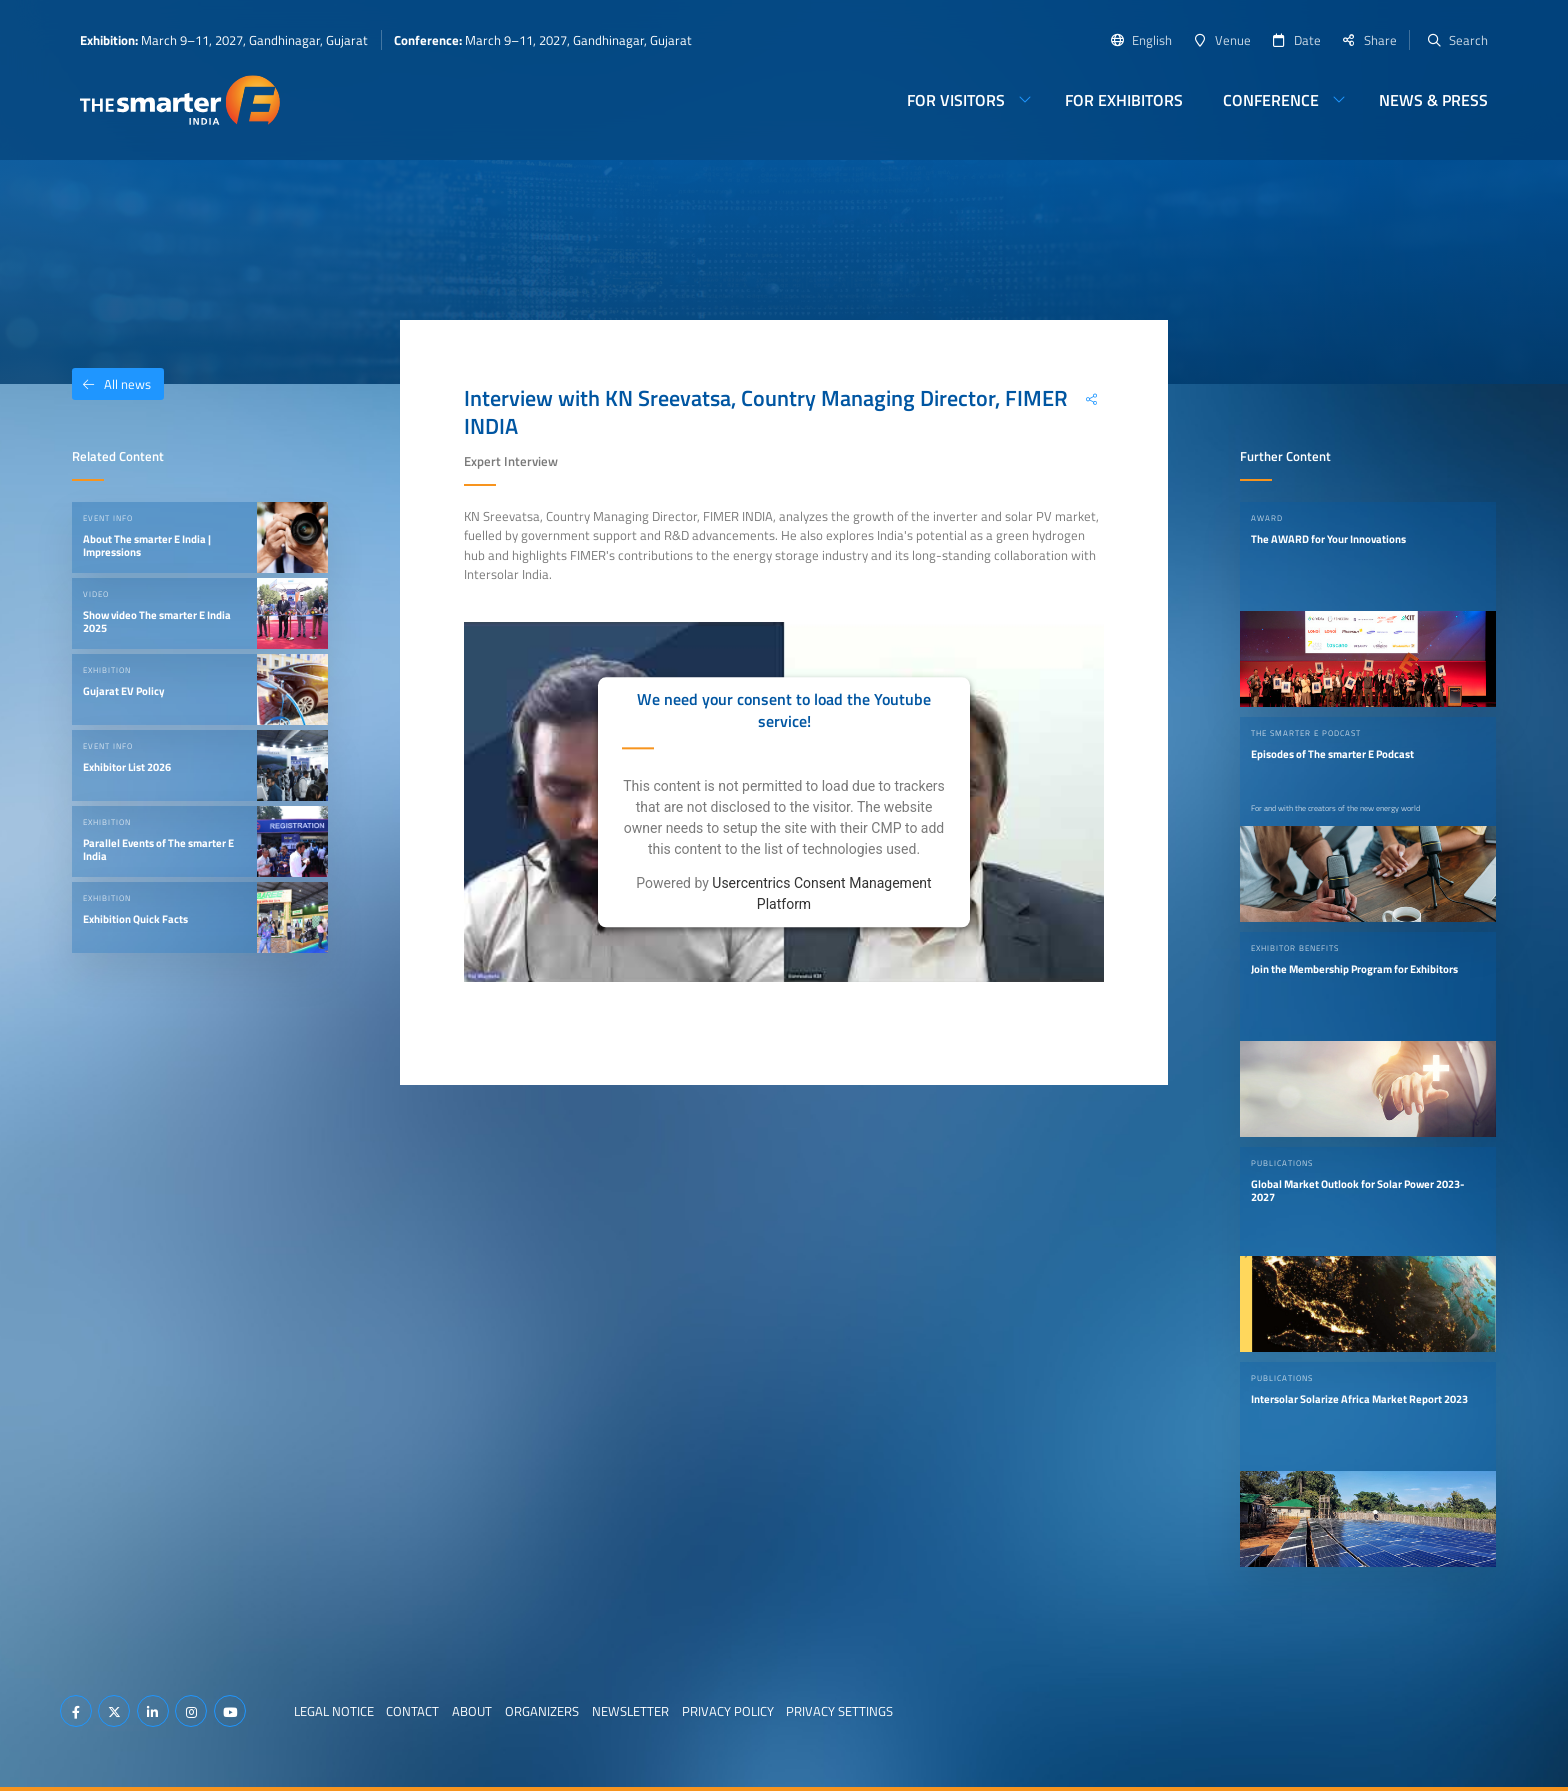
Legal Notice (334, 1711)
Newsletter (630, 1711)
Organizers (542, 1711)
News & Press (1433, 100)
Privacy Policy (728, 1711)
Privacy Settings (839, 1711)
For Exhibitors (1124, 100)
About (472, 1711)
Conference (1271, 100)
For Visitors (956, 100)
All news (111, 384)
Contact (412, 1711)
